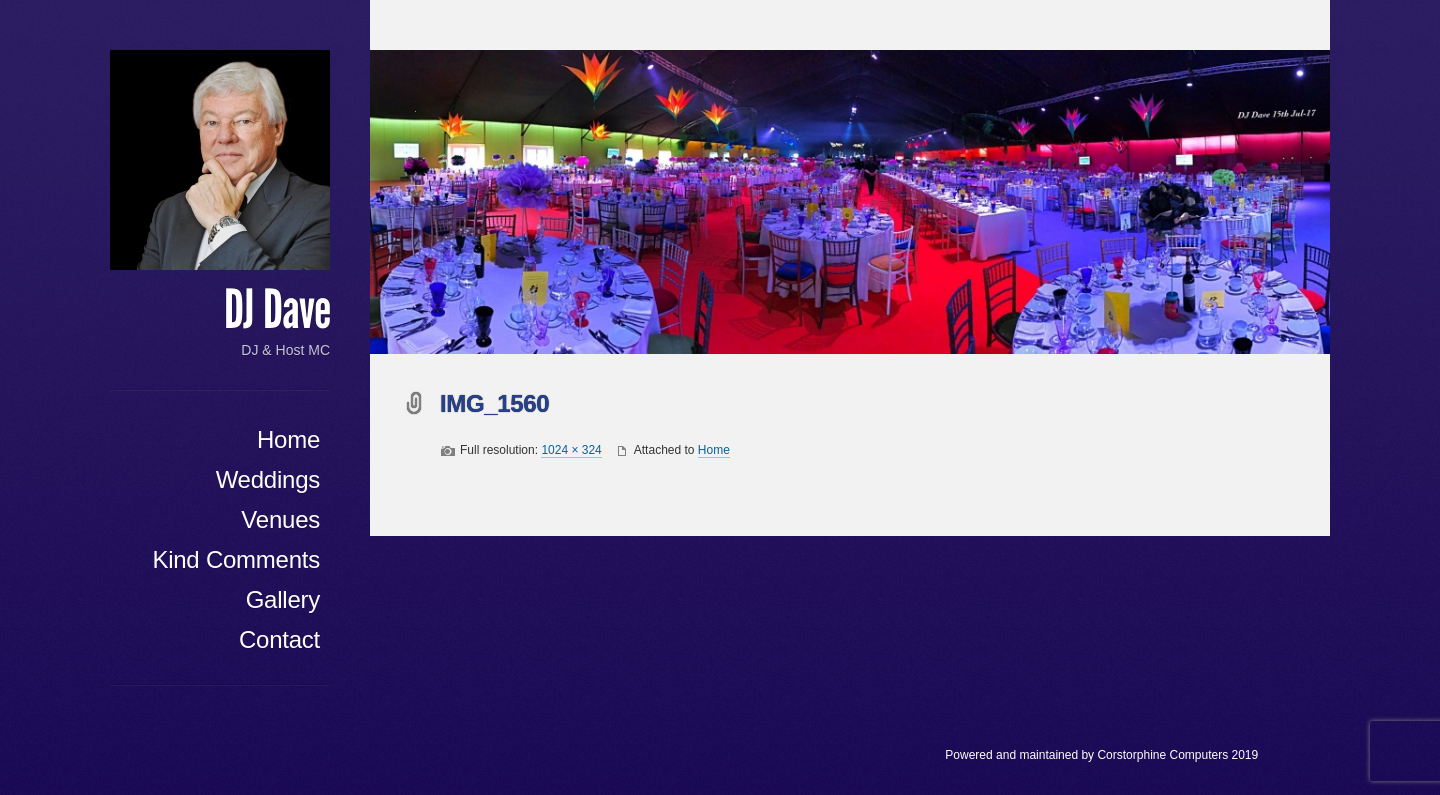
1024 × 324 (571, 450)
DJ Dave (277, 310)
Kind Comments (236, 559)
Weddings (268, 479)
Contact (279, 639)
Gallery (283, 599)
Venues (280, 519)
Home (288, 439)
